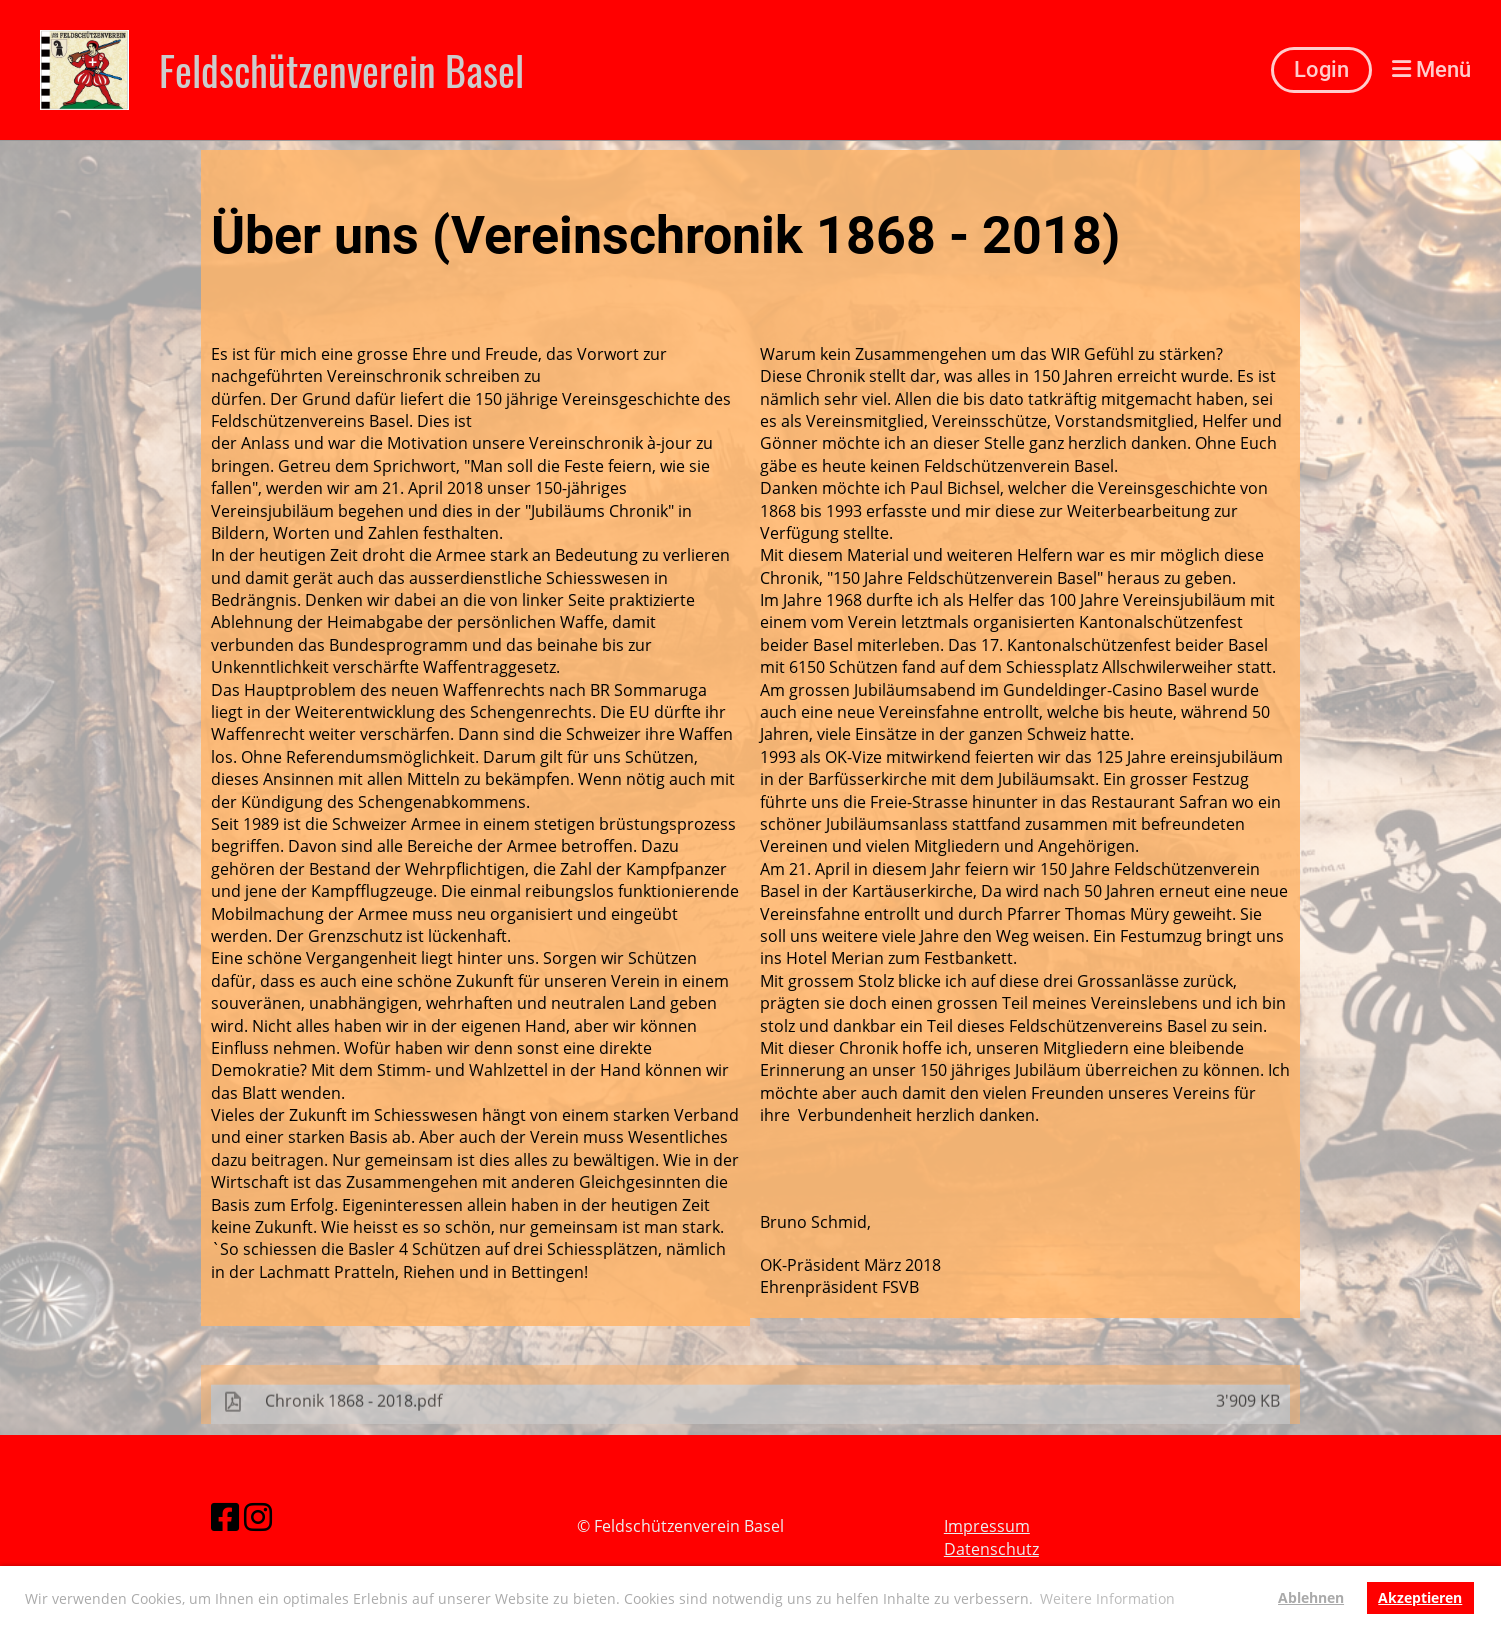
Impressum (987, 1526)
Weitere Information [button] (1107, 1598)
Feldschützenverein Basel (341, 70)
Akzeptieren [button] (1420, 1597)
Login (1321, 69)
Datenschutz (991, 1549)
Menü (1431, 69)
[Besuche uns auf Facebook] (225, 1516)
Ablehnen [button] (1311, 1597)
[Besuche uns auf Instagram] (258, 1516)
